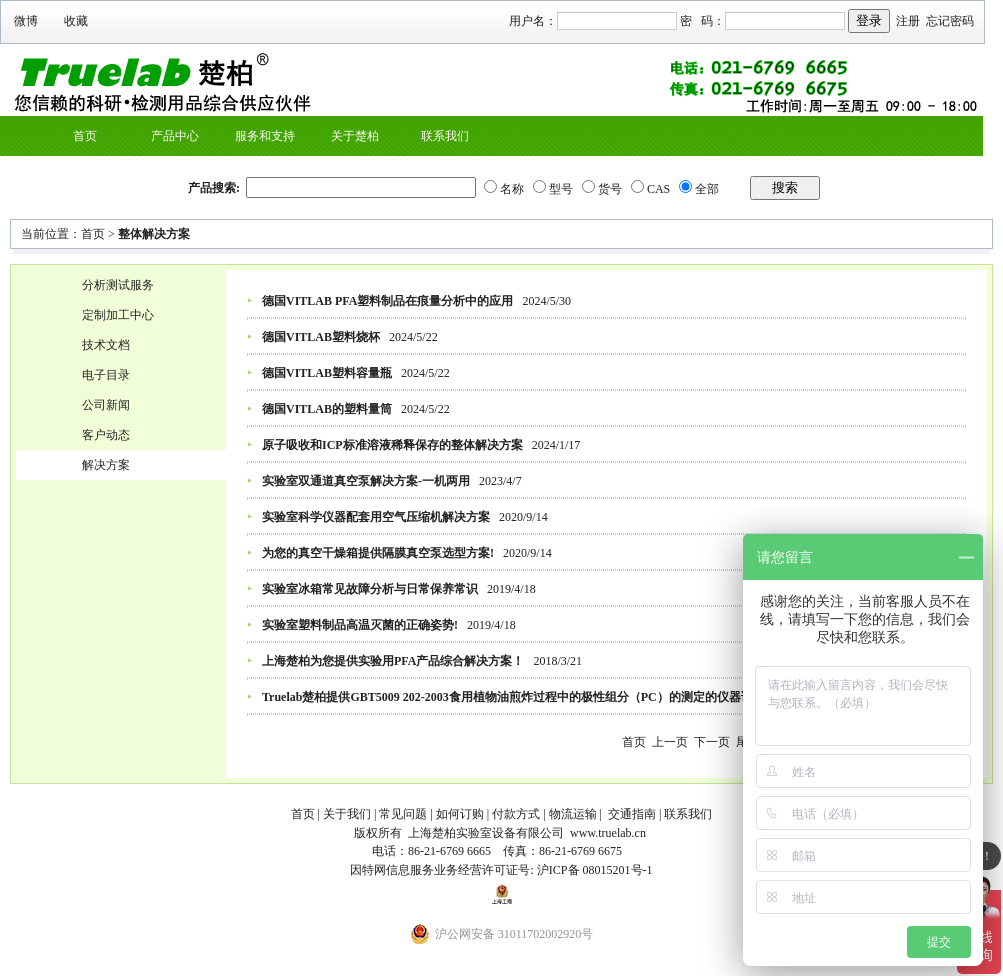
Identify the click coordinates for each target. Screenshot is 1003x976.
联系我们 (445, 136)
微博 (26, 21)
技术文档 (106, 345)
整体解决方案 (154, 234)
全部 (707, 189)
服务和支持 (265, 136)
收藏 (76, 21)
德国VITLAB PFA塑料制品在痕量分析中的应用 (387, 301)
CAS (658, 189)
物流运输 (573, 814)
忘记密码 (950, 21)
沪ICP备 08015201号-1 (595, 870)
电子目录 (106, 375)
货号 (610, 189)
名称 (512, 189)
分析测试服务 (118, 285)
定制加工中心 (118, 315)
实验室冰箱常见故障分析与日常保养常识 (370, 589)
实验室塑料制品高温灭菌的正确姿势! (360, 625)
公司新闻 (106, 405)
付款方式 (516, 814)
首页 (85, 136)
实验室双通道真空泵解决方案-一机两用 (366, 481)
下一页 (712, 742)
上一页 (670, 742)
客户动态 (106, 435)
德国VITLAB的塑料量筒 (327, 409)
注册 (908, 21)
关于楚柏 (355, 136)
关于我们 (347, 814)
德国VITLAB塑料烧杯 (321, 337)
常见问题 (403, 814)
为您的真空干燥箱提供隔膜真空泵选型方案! (378, 553)
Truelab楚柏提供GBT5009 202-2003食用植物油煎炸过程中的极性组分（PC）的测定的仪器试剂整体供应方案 (549, 697)
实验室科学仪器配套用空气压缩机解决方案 (376, 517)
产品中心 (175, 136)
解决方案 (106, 465)
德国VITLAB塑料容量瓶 (327, 373)
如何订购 (460, 814)
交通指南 (632, 814)
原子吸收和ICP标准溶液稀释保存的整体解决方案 (392, 445)
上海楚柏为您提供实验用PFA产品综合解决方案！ (393, 661)
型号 (561, 189)
